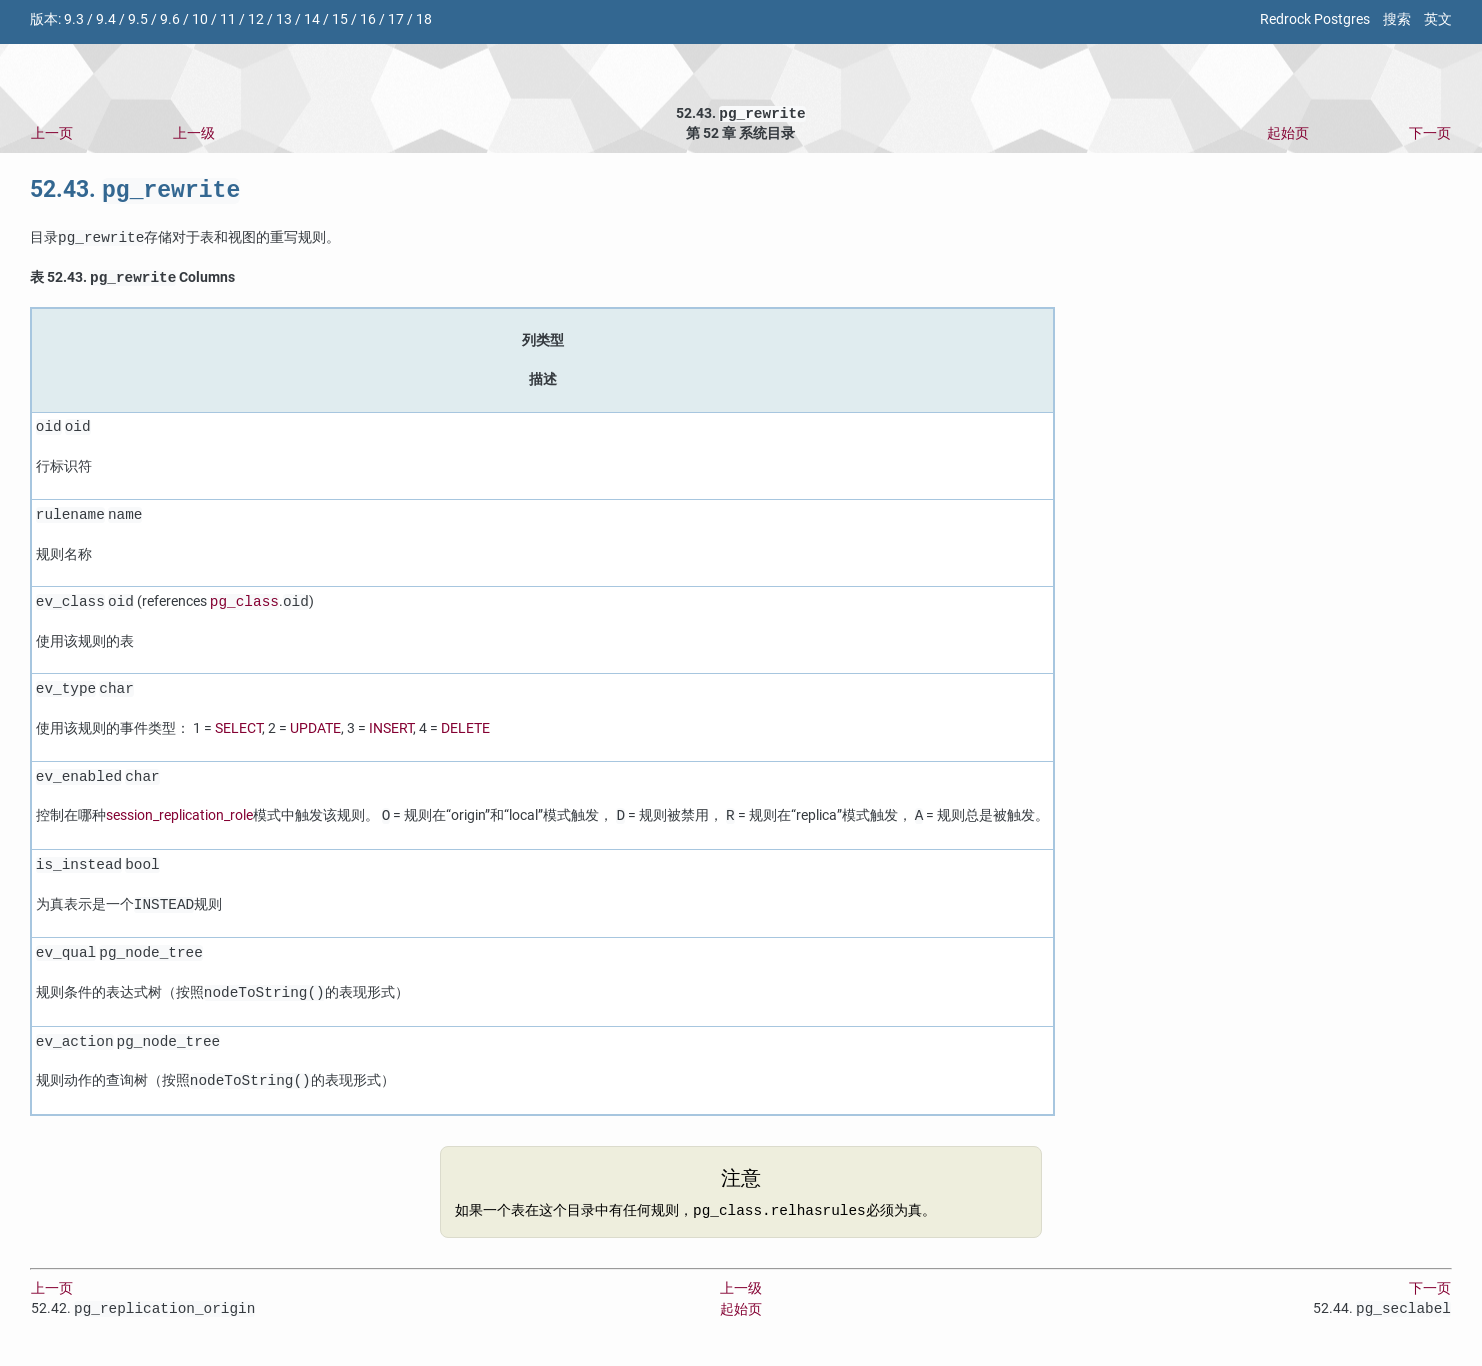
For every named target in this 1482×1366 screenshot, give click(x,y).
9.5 (138, 19)
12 (256, 19)
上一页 (52, 135)
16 (368, 19)
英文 (1438, 19)
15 (340, 19)
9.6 (170, 19)
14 (312, 19)
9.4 (106, 19)
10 (200, 19)
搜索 (1397, 19)
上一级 (194, 135)
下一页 (1430, 135)
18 (424, 19)
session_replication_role (179, 822)
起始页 (1288, 135)
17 (396, 19)
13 (284, 19)
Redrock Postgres (1315, 19)
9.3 (74, 19)
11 (228, 19)
